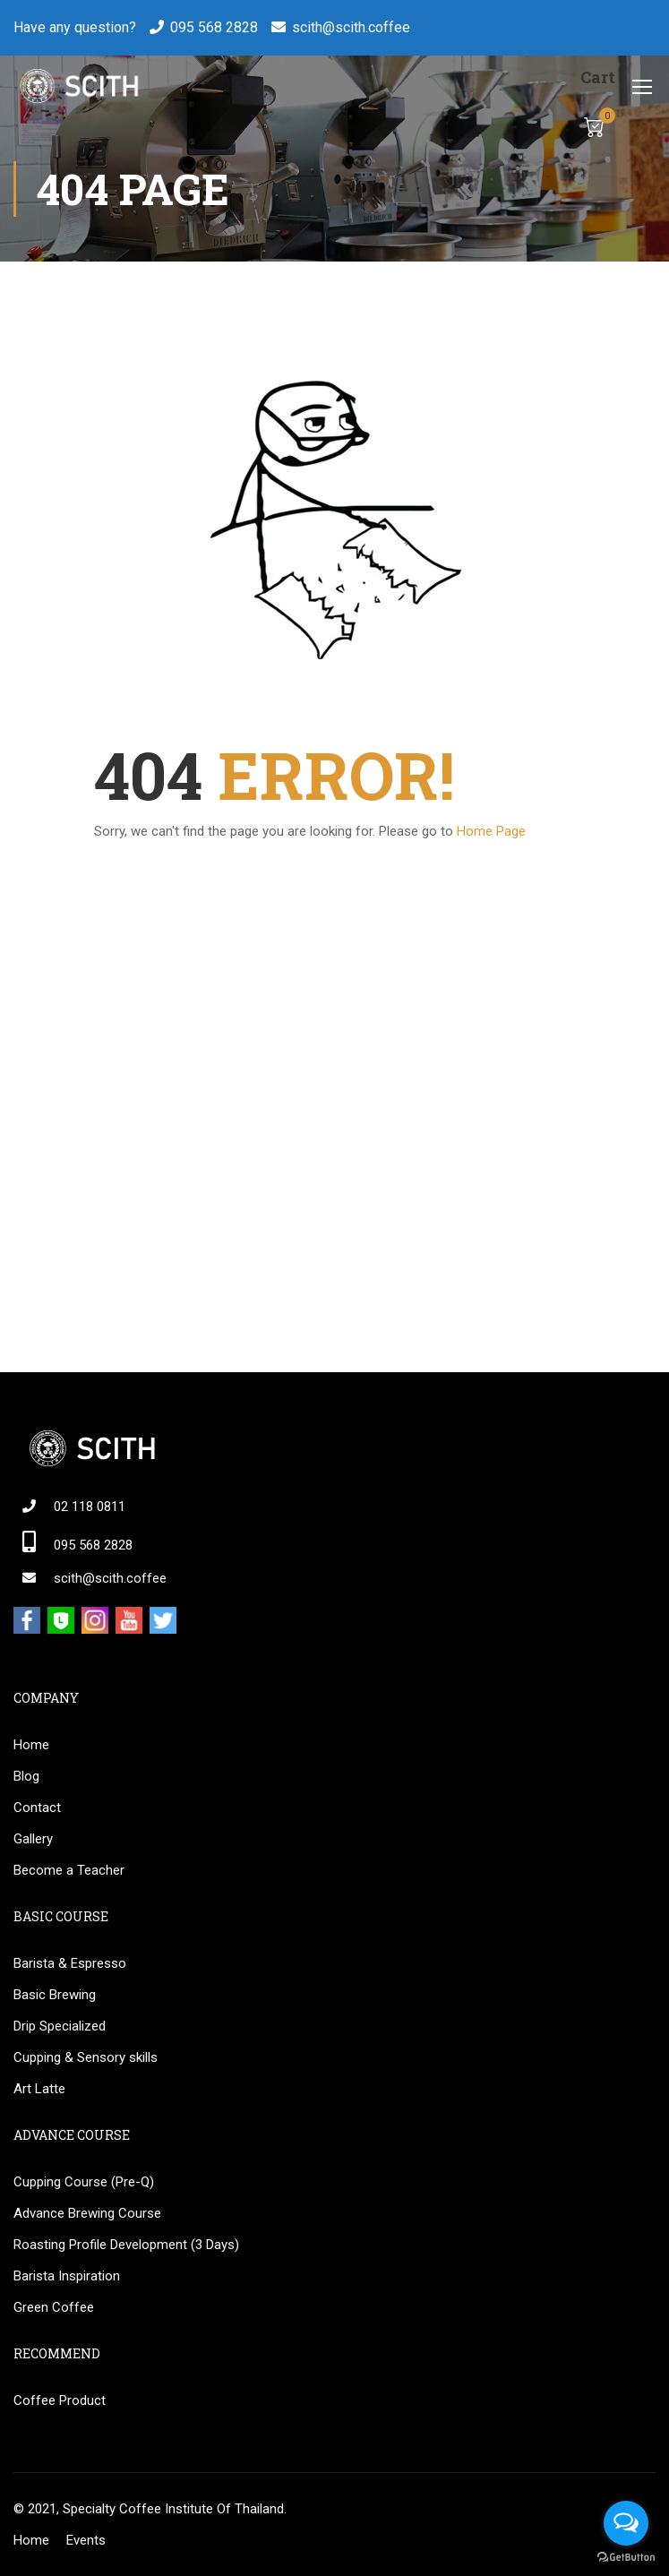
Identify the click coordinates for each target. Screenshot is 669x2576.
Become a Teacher (68, 1870)
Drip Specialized (59, 2026)
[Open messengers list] (626, 2523)
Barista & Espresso (69, 1963)
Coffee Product (59, 2400)
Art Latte (39, 2089)
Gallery (33, 1839)
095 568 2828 (214, 27)
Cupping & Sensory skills (85, 2057)
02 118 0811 (89, 1506)
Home (31, 1745)
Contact (37, 1807)
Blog (26, 1776)
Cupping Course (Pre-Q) (83, 2182)
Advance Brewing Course (87, 2213)
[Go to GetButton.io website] (626, 2557)
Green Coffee (53, 2307)
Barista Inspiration (66, 2276)
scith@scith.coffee (351, 27)
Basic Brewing (54, 1995)
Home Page (491, 831)
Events (86, 2540)
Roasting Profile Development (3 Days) (126, 2245)
